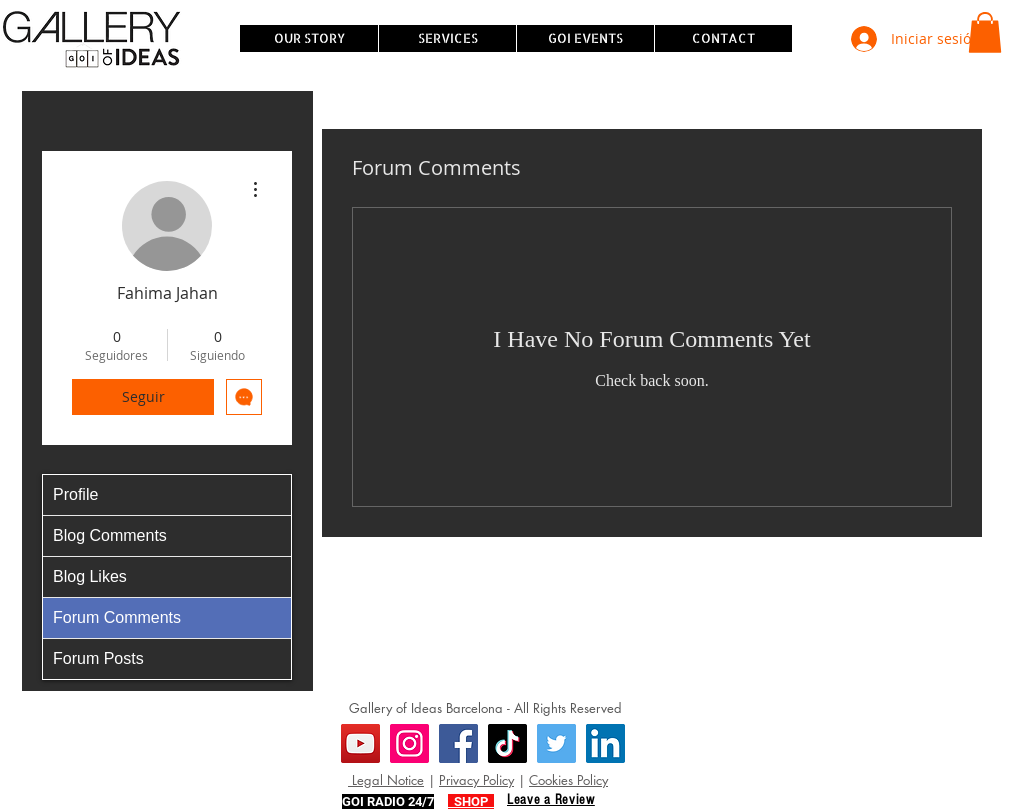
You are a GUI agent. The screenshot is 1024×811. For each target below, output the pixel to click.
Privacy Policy (476, 780)
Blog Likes (90, 576)
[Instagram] (409, 743)
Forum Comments (117, 617)
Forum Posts (98, 658)
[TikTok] (507, 743)
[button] (985, 32)
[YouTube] (360, 743)
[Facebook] (458, 743)
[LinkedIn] (605, 743)
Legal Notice (386, 780)
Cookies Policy (568, 780)
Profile (75, 494)
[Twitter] (556, 743)
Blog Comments (110, 535)
